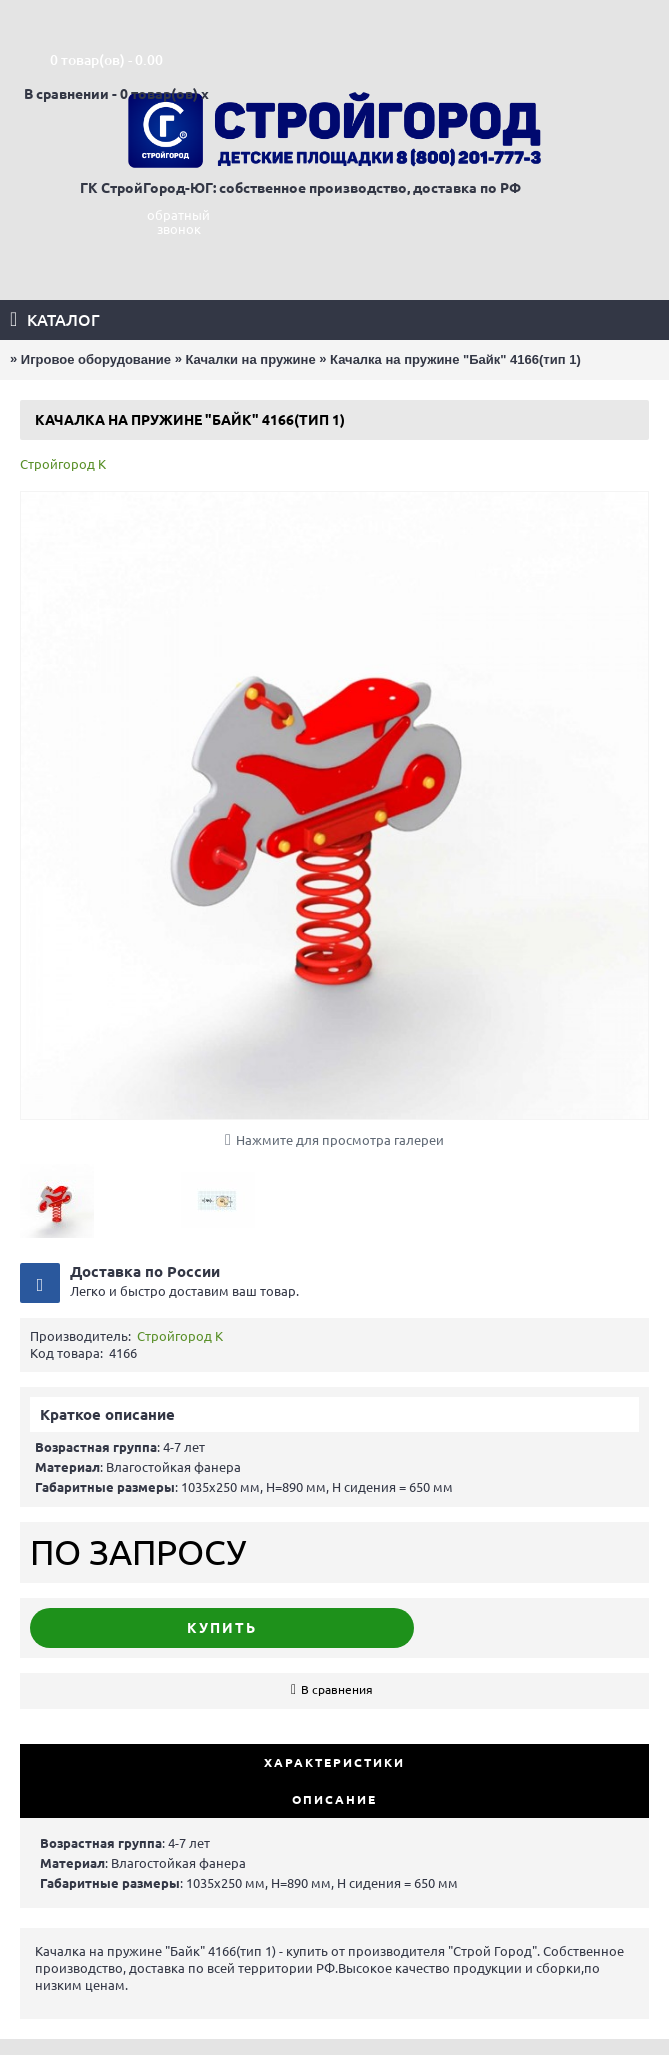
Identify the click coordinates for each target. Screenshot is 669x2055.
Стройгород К (63, 464)
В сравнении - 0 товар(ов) (111, 94)
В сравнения (337, 1689)
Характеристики (334, 1762)
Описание (334, 1799)
